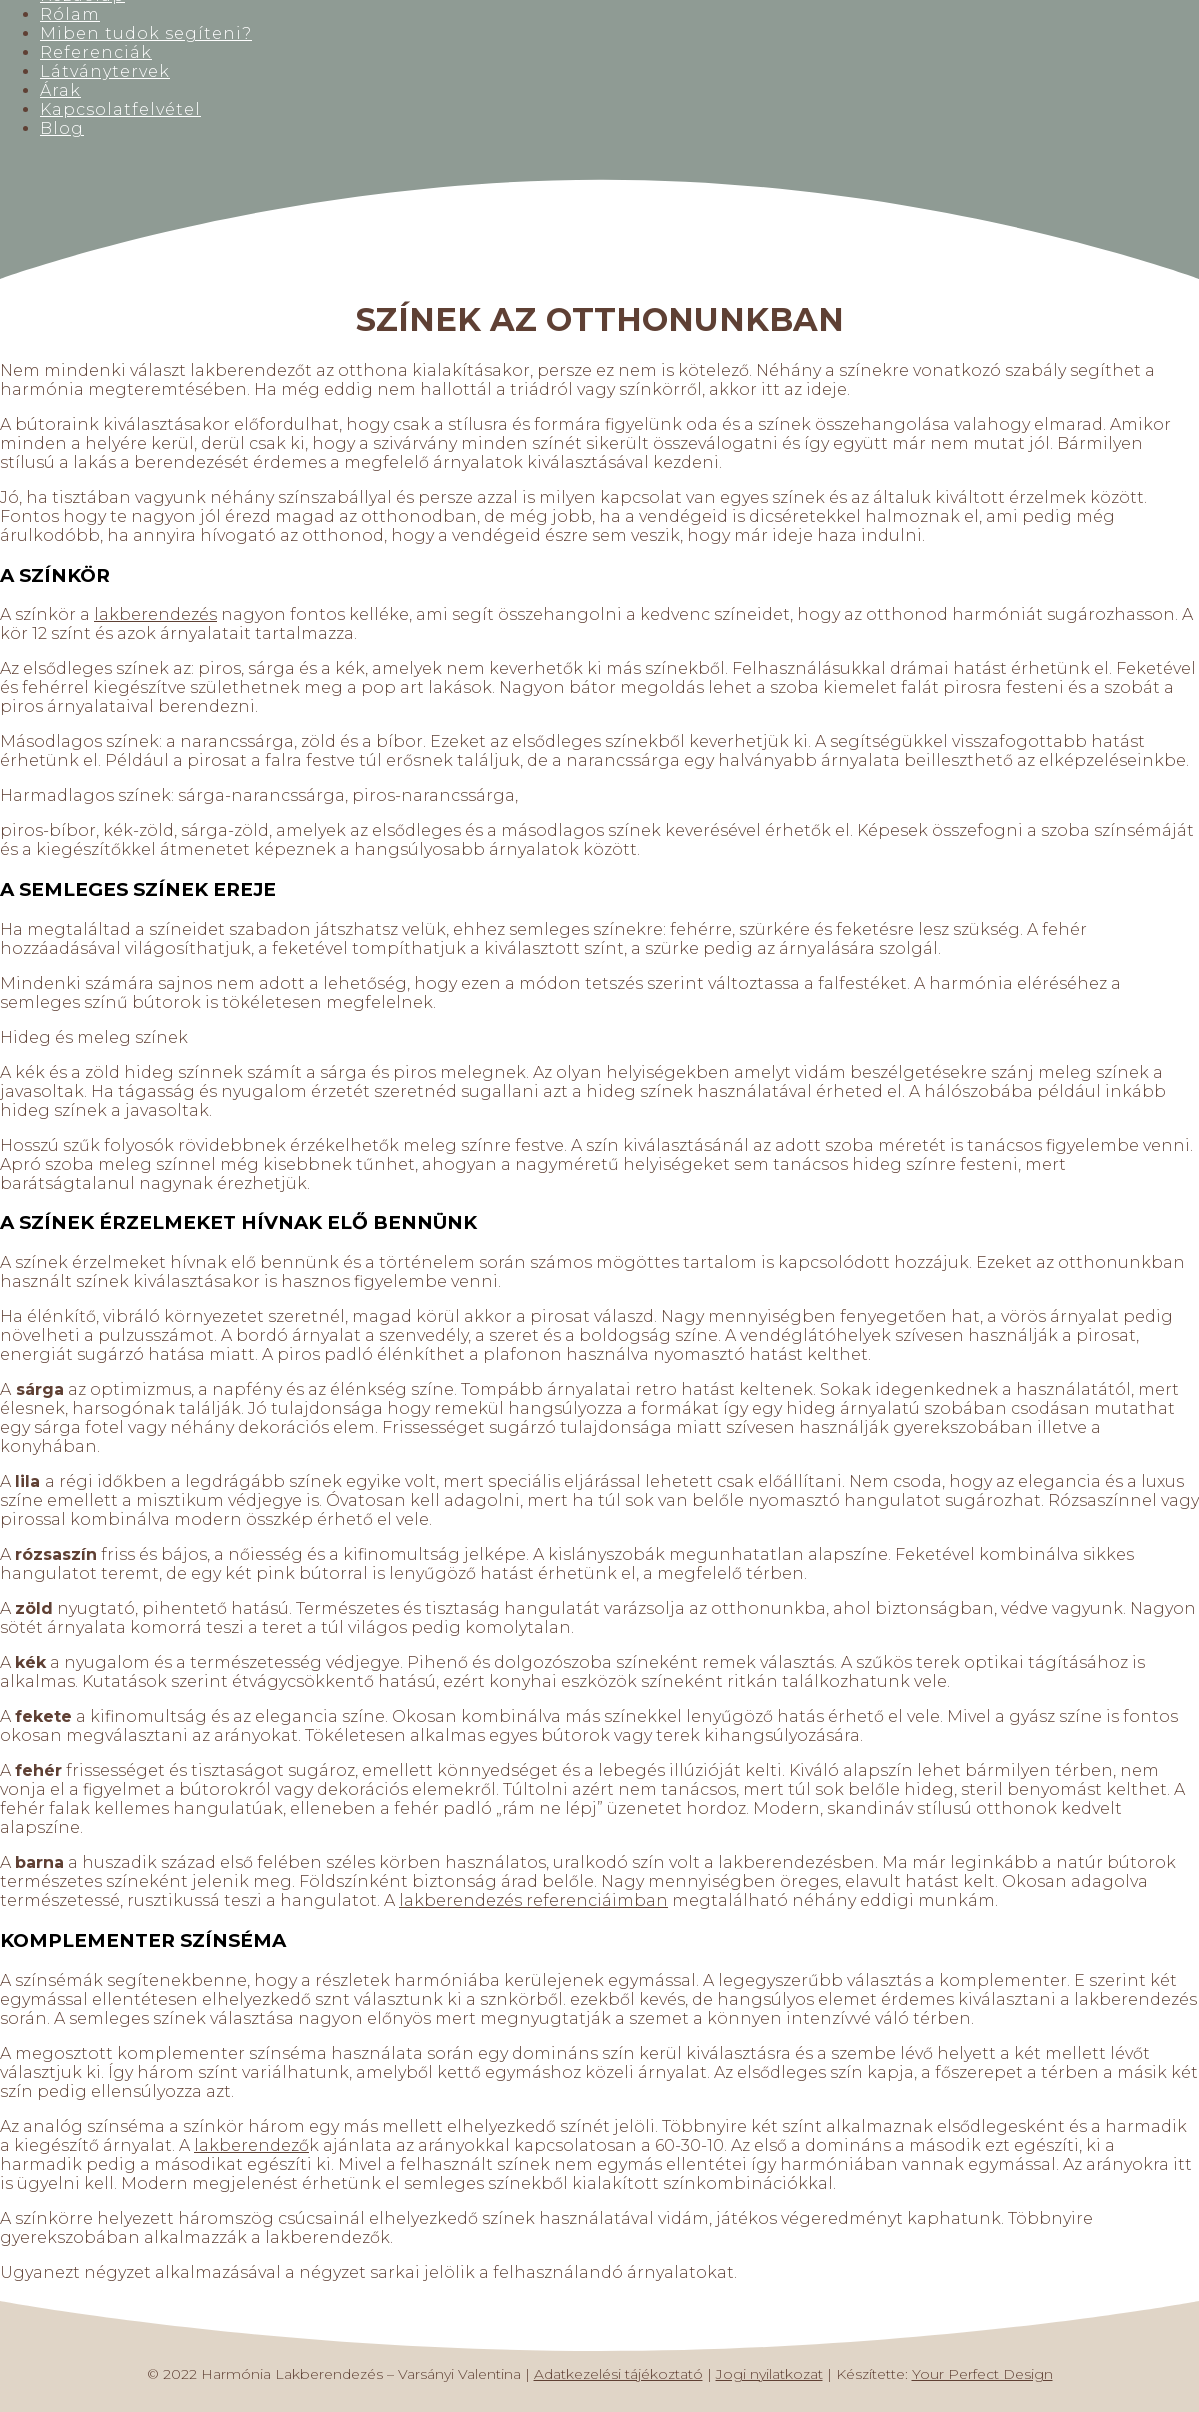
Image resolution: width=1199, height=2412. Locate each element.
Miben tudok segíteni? (146, 33)
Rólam (70, 14)
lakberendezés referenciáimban (533, 1900)
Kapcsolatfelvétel (120, 109)
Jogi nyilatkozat (769, 2374)
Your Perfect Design (982, 2374)
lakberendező (251, 2145)
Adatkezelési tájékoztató (618, 2374)
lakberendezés (155, 614)
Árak (60, 90)
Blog (62, 128)
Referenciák (96, 52)
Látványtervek (105, 71)
